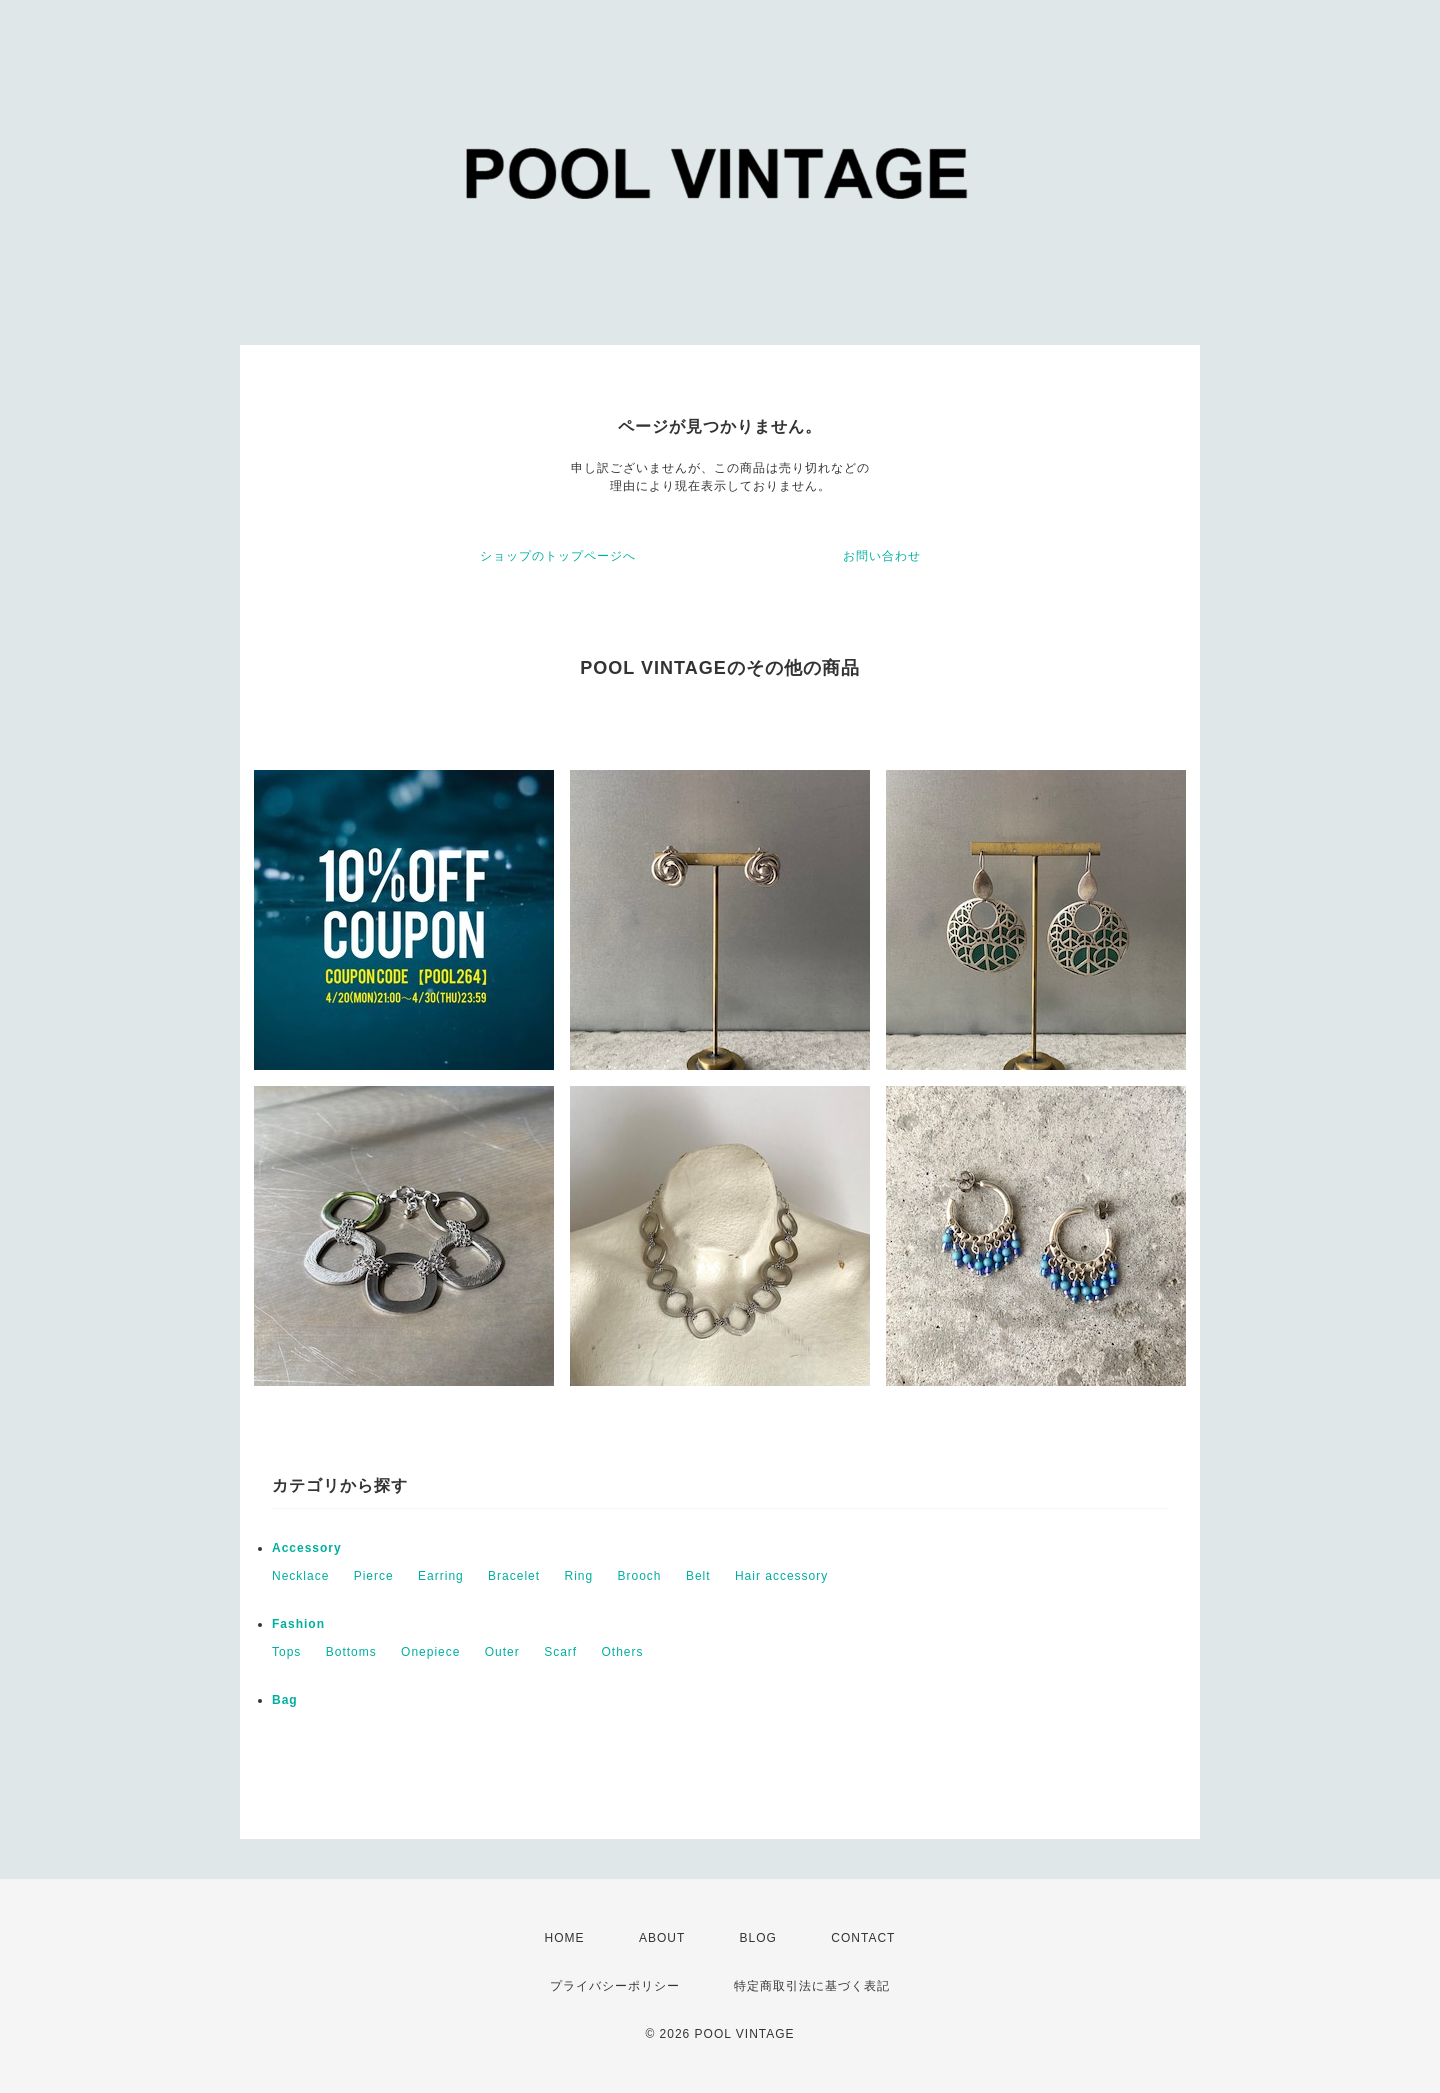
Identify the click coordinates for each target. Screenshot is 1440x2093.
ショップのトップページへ (558, 556)
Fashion (298, 1624)
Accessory (307, 1548)
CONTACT (863, 1938)
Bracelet (514, 1576)
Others (623, 1652)
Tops (286, 1652)
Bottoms (351, 1652)
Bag (285, 1700)
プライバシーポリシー (615, 1986)
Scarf (560, 1652)
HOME (565, 1938)
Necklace (300, 1576)
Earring (441, 1576)
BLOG (758, 1938)
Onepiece (430, 1652)
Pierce (374, 1576)
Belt (698, 1576)
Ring (578, 1576)
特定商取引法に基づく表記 (812, 1986)
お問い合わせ (882, 556)
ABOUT (662, 1938)
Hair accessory (781, 1576)
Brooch (640, 1576)
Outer (502, 1652)
